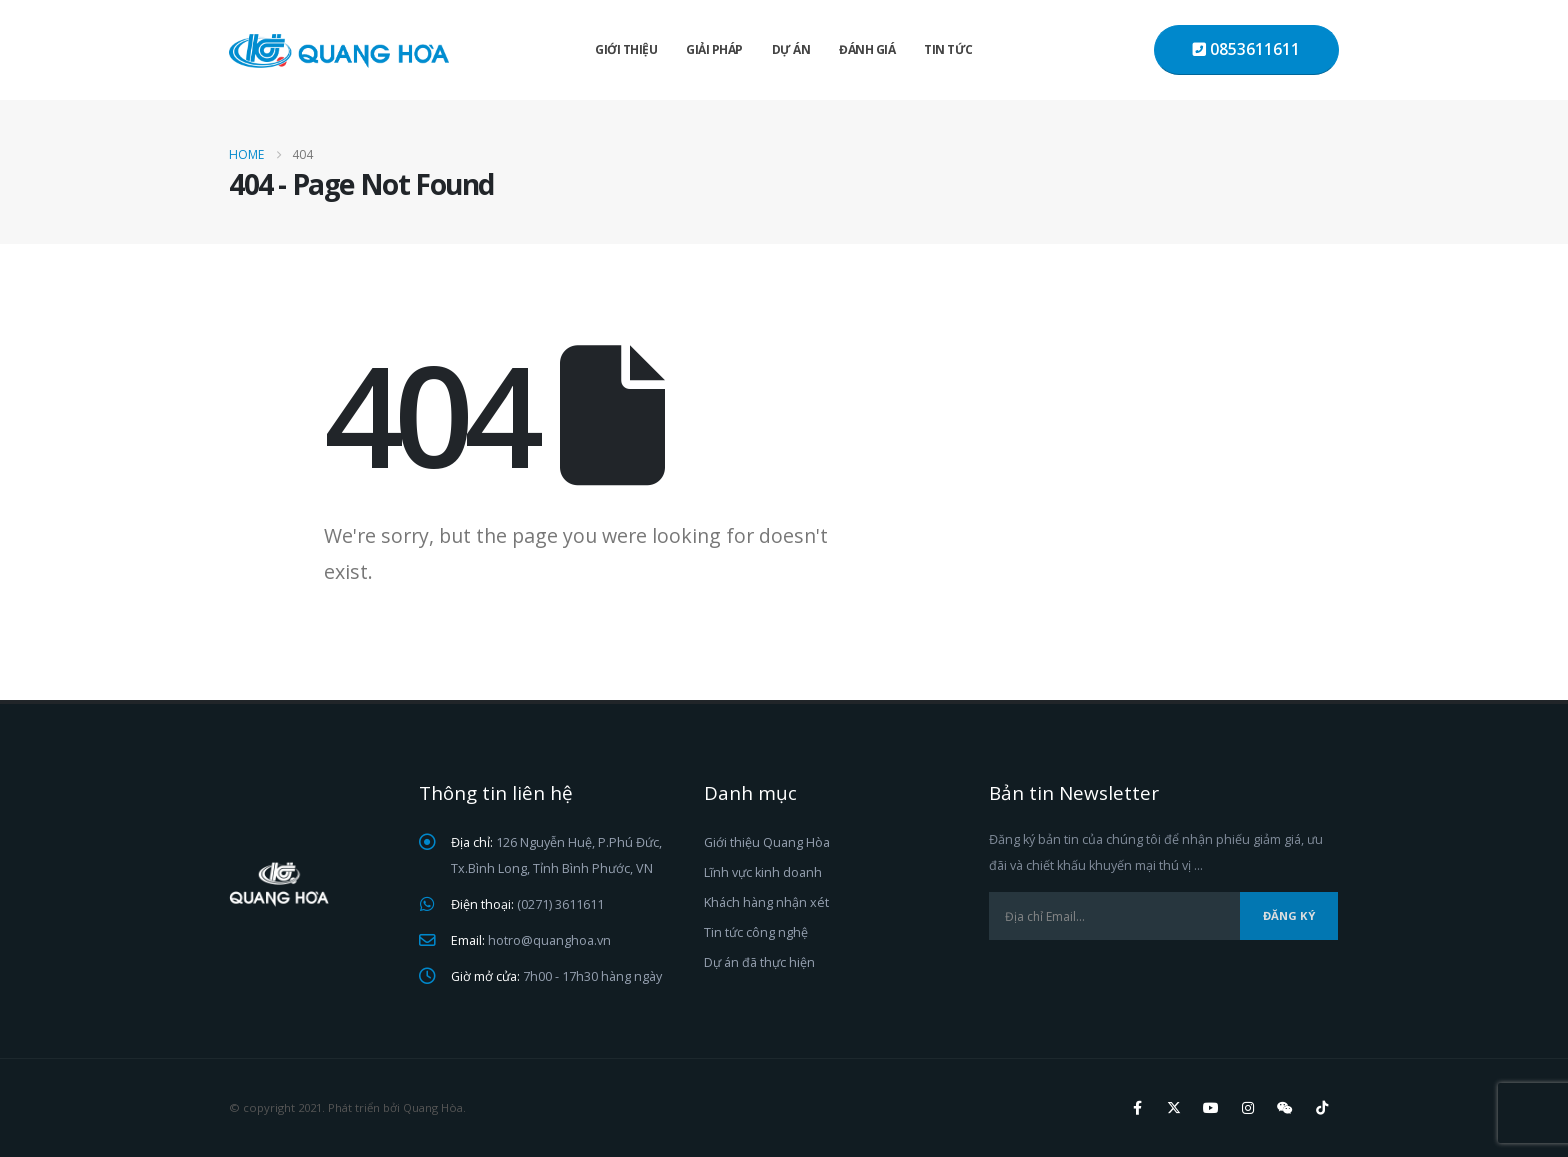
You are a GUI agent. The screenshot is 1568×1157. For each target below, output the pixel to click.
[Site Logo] (339, 50)
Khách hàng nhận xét (766, 902)
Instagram (1248, 1108)
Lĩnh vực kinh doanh (763, 872)
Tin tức (948, 49)
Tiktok (1322, 1108)
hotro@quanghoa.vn (549, 940)
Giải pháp (714, 49)
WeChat (1285, 1108)
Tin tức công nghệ (756, 932)
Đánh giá (867, 49)
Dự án (791, 49)
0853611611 (1246, 49)
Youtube (1211, 1108)
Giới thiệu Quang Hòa (767, 842)
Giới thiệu (626, 49)
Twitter (1174, 1108)
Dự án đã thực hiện (759, 962)
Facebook (1137, 1108)
